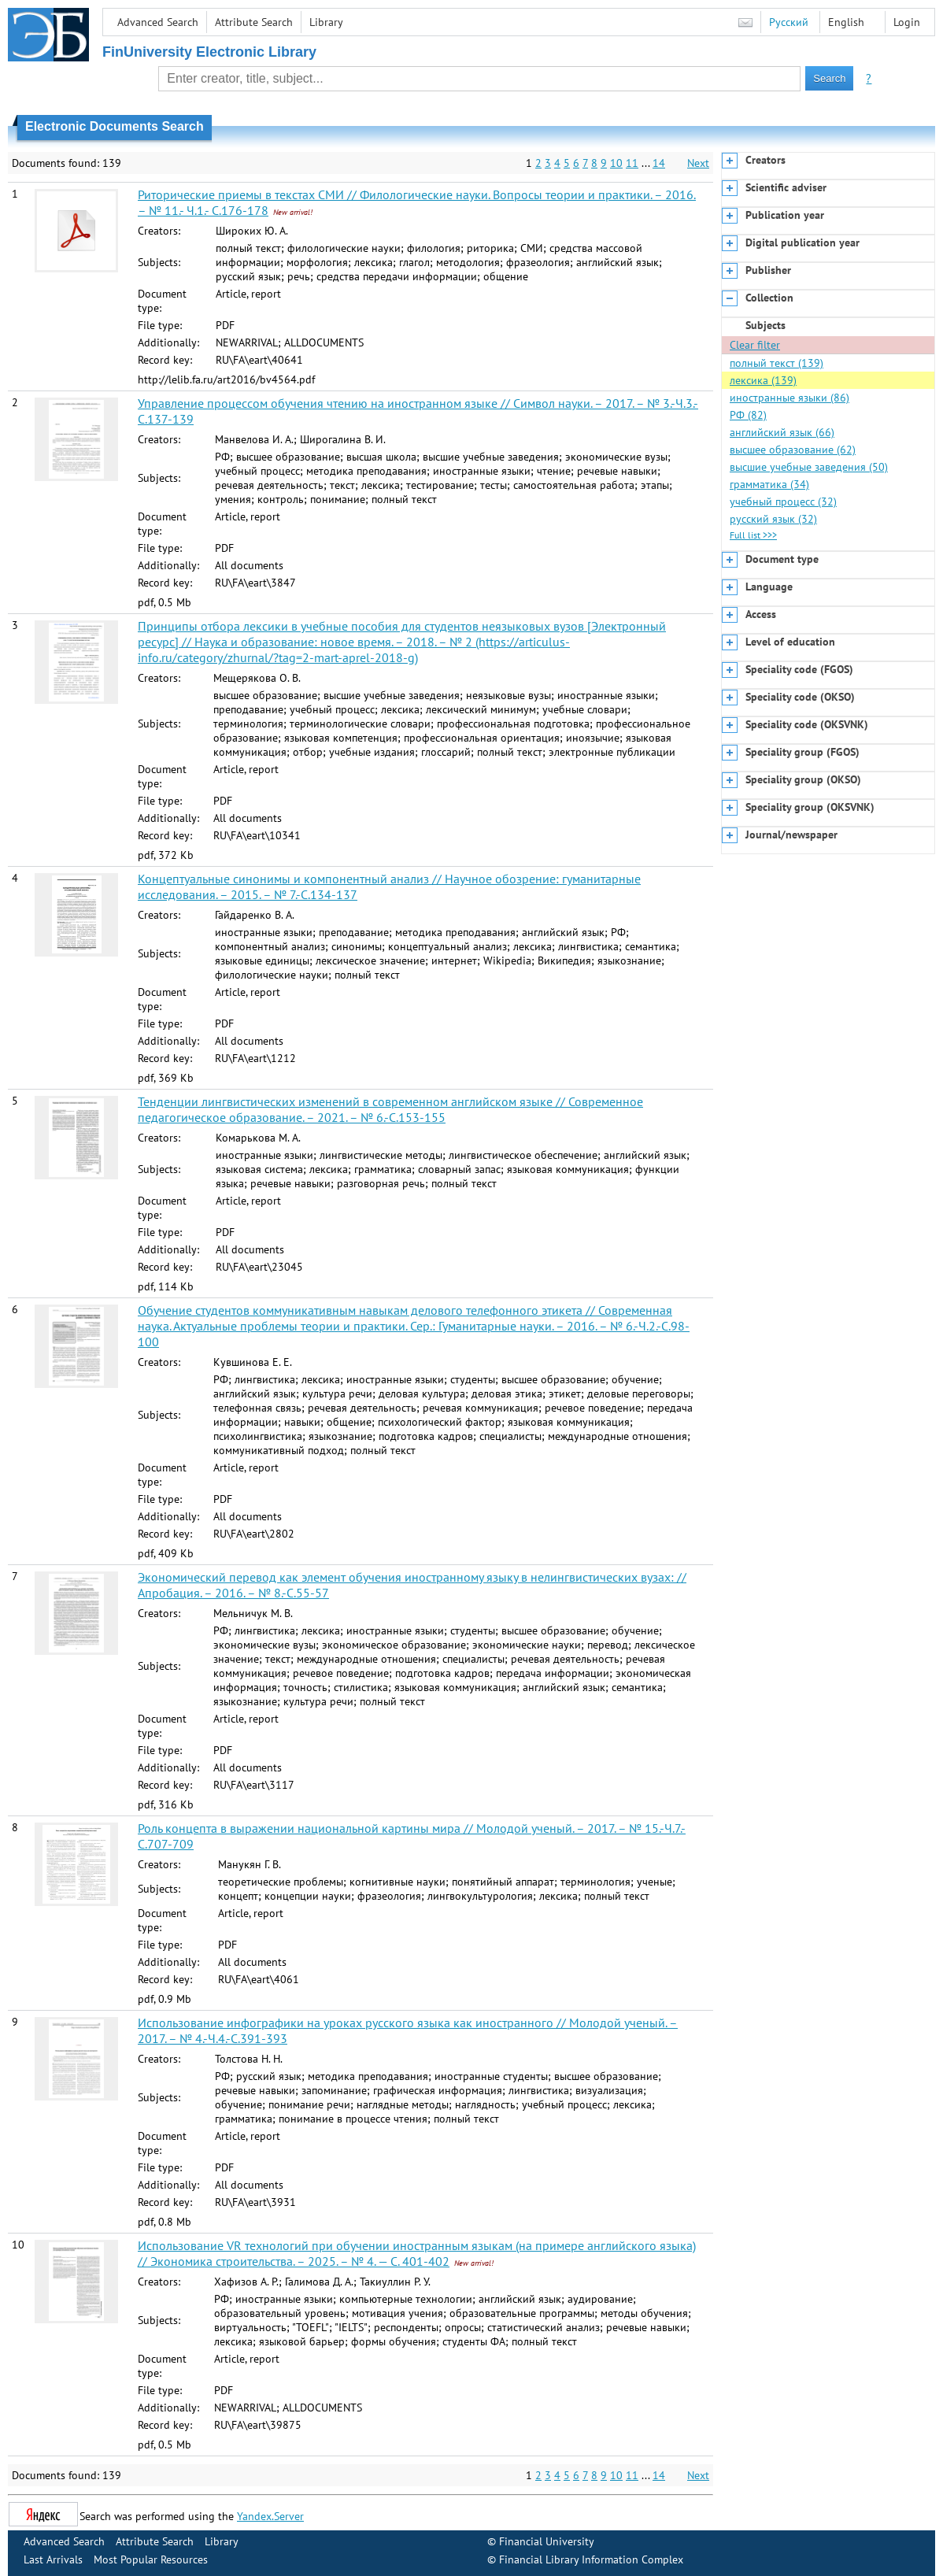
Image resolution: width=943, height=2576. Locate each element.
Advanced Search (157, 22)
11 (632, 163)
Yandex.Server (270, 2516)
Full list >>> (753, 535)
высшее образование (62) (793, 449)
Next (698, 163)
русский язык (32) (773, 519)
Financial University (546, 2541)
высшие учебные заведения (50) (809, 467)
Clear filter (755, 345)
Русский (788, 22)
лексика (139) (763, 380)
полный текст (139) (776, 363)
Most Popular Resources (151, 2559)
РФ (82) (748, 415)
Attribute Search (254, 22)
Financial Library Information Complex (591, 2559)
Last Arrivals (53, 2559)
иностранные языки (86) (789, 397)
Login (906, 22)
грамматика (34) (769, 484)
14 (659, 163)
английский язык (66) (782, 432)
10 (616, 163)
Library (326, 22)
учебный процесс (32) (783, 501)
